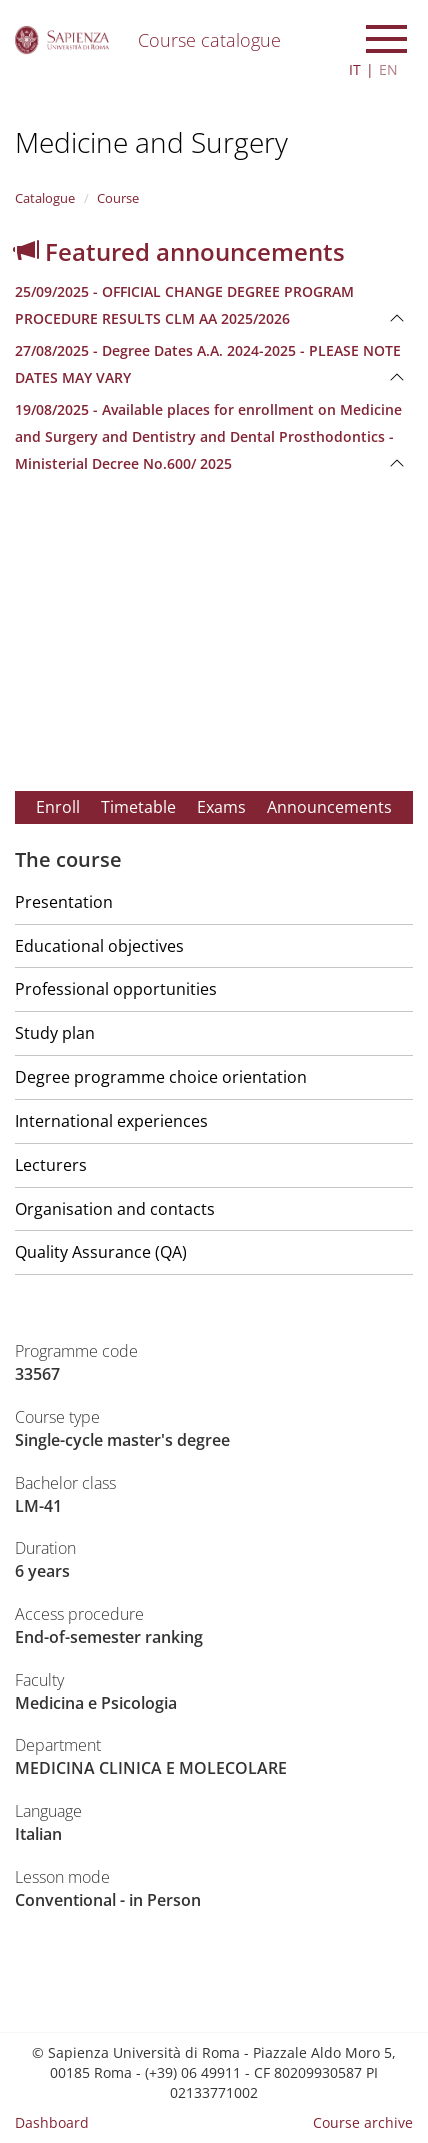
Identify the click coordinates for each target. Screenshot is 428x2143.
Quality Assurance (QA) (101, 1252)
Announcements (329, 807)
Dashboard (52, 2122)
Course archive (363, 2122)
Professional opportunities (116, 989)
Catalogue (45, 198)
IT (355, 69)
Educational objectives (99, 946)
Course (118, 198)
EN (388, 69)
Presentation (64, 902)
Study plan (55, 1033)
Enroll (58, 807)
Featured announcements (180, 251)
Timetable (138, 807)
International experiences (111, 1121)
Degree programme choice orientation (161, 1077)
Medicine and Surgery (151, 142)
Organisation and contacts (115, 1209)
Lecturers (51, 1165)
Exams (221, 807)
